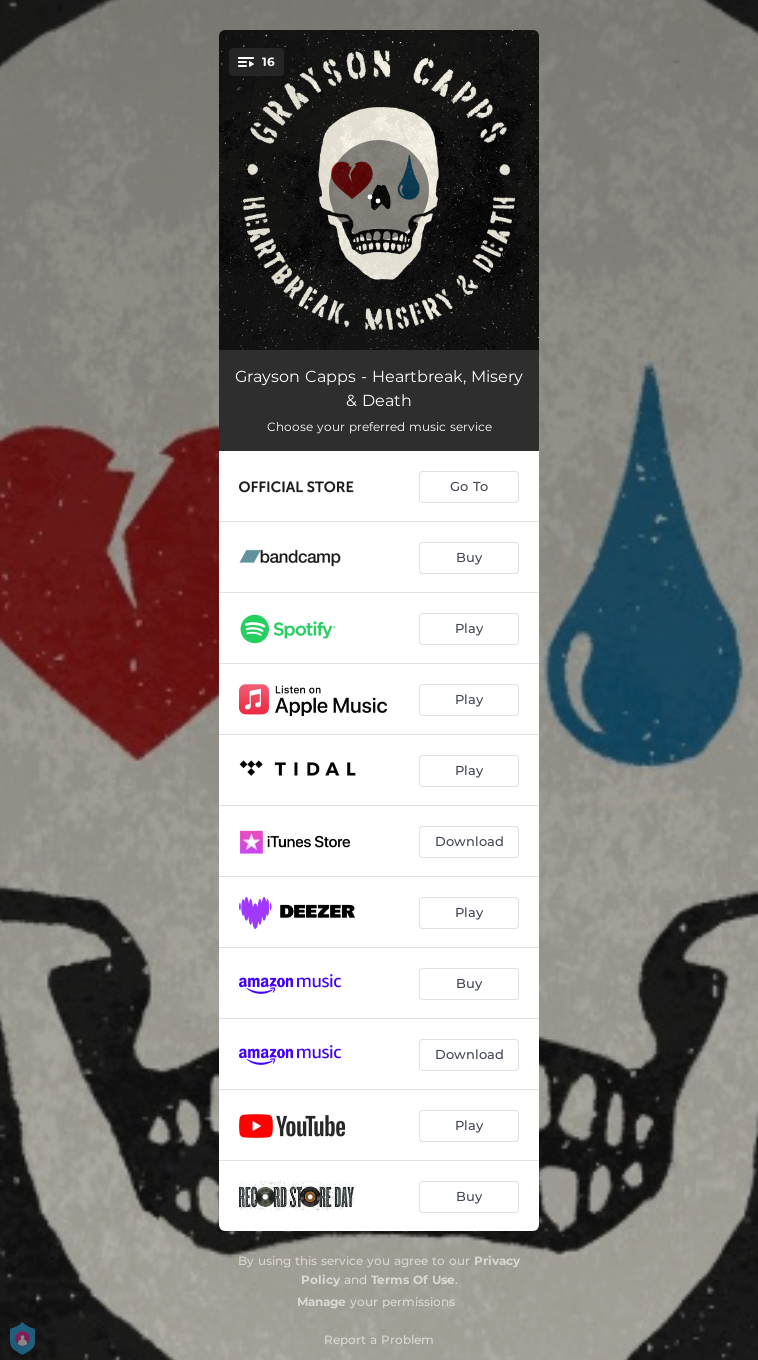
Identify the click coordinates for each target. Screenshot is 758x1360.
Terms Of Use (413, 1279)
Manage (321, 1301)
